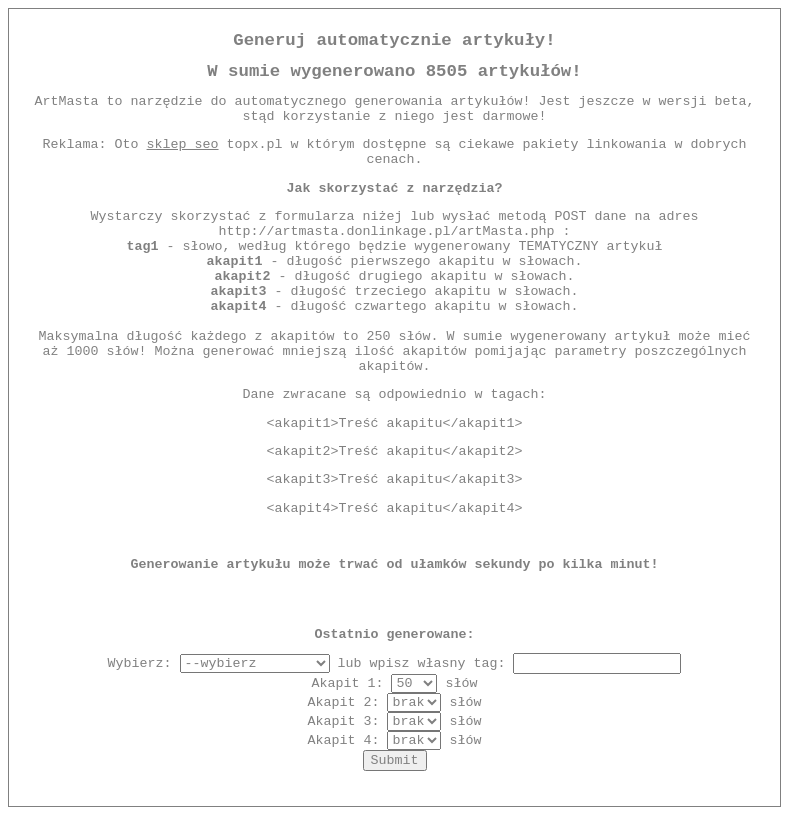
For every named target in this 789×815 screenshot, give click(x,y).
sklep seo (183, 144)
